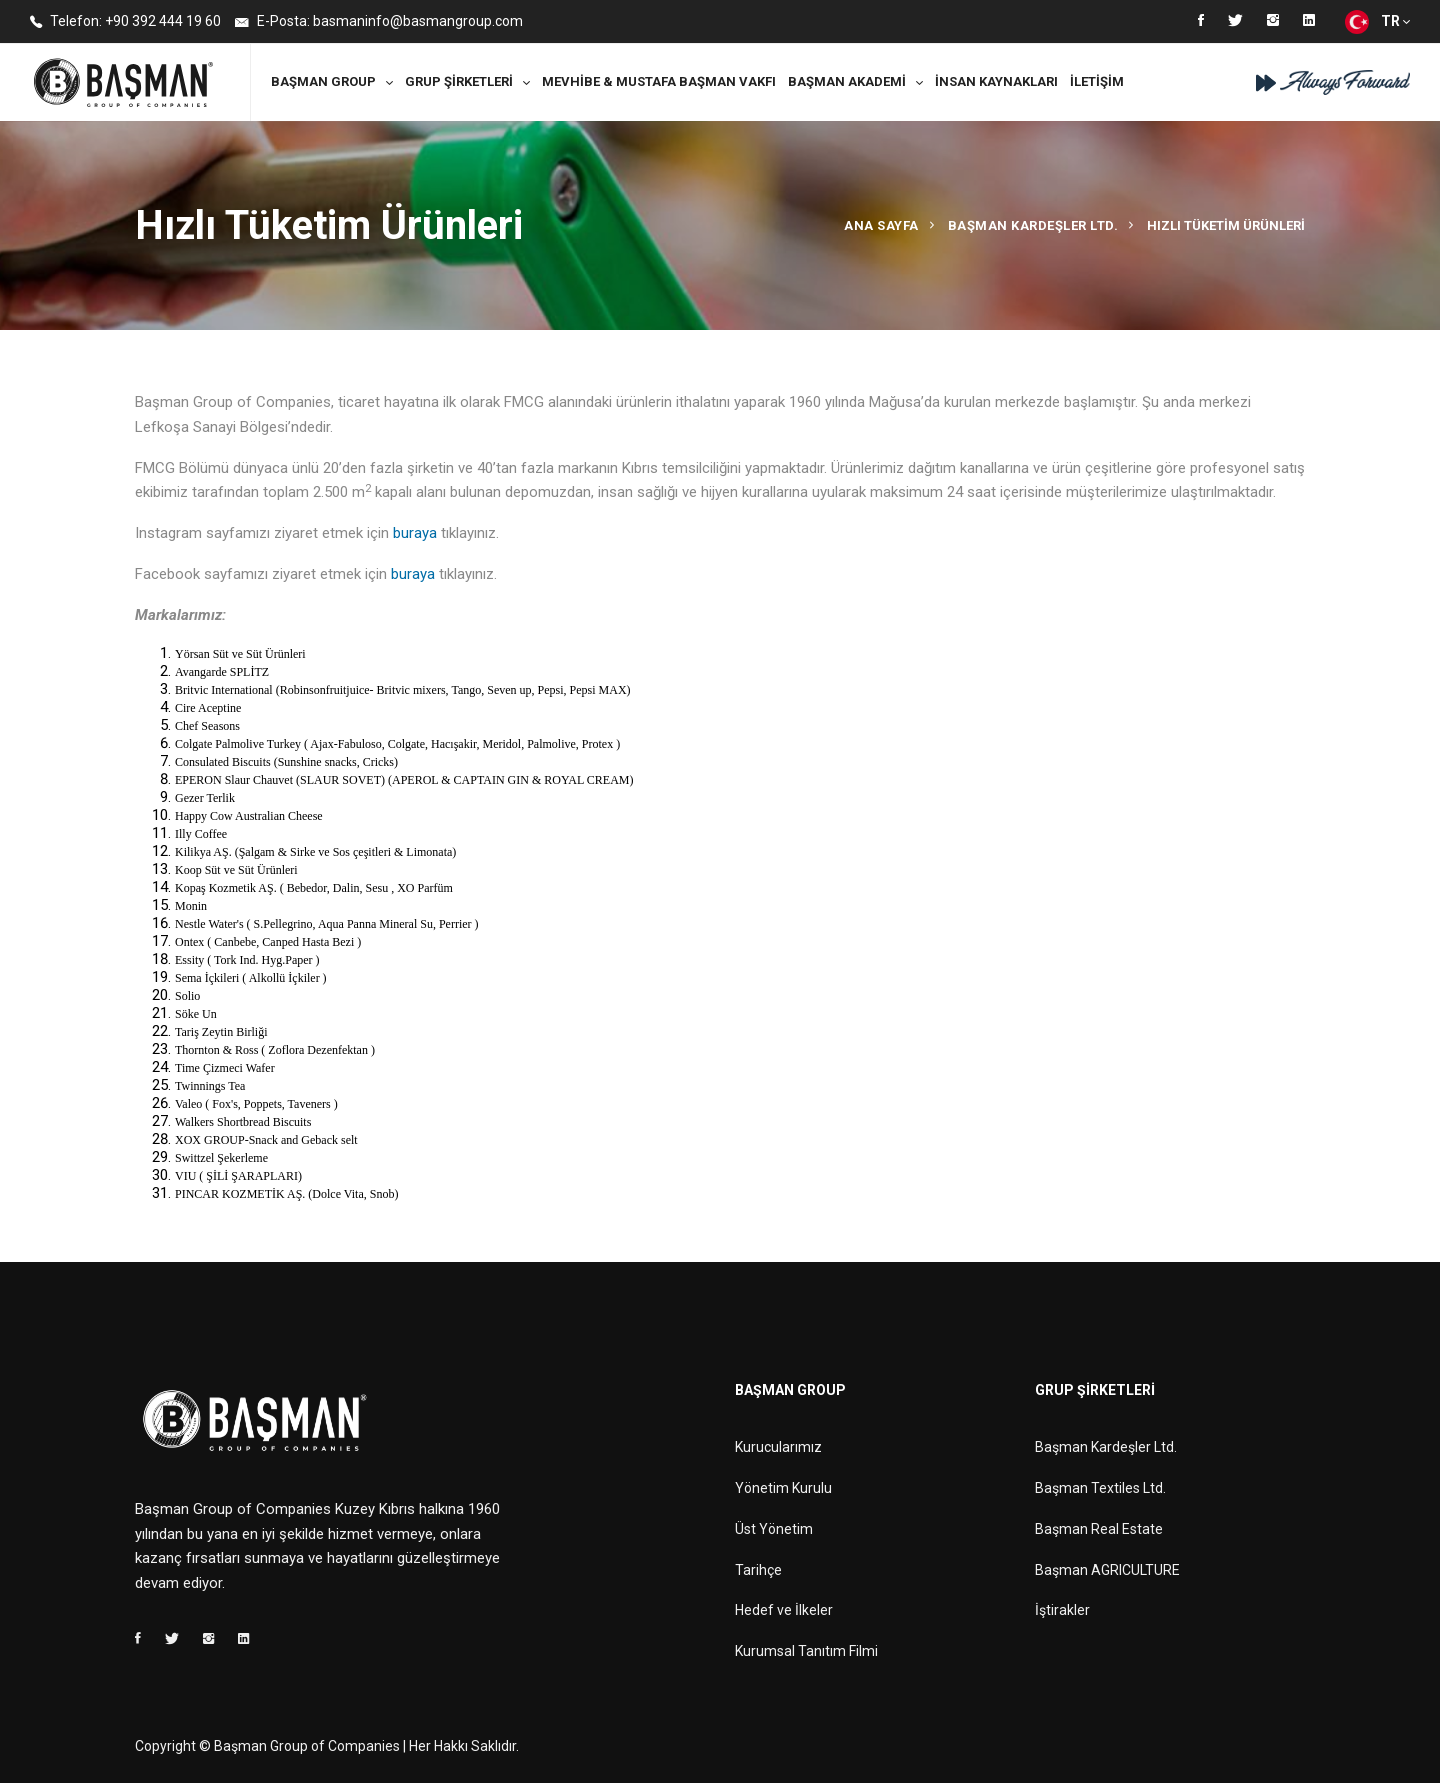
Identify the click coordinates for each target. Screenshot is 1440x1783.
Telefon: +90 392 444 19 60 (125, 22)
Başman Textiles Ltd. (1100, 1488)
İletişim (1097, 81)
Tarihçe (758, 1570)
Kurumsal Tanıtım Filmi (806, 1651)
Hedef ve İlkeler (784, 1610)
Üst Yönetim (774, 1529)
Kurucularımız (778, 1447)
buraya (415, 533)
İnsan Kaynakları (996, 81)
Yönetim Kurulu (783, 1488)
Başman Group (323, 81)
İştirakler (1062, 1610)
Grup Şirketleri (459, 81)
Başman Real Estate (1099, 1529)
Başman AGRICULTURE (1107, 1570)
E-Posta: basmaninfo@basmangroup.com (379, 22)
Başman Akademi (847, 81)
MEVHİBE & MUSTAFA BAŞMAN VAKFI (659, 81)
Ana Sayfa (881, 225)
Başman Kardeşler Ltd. (1033, 225)
